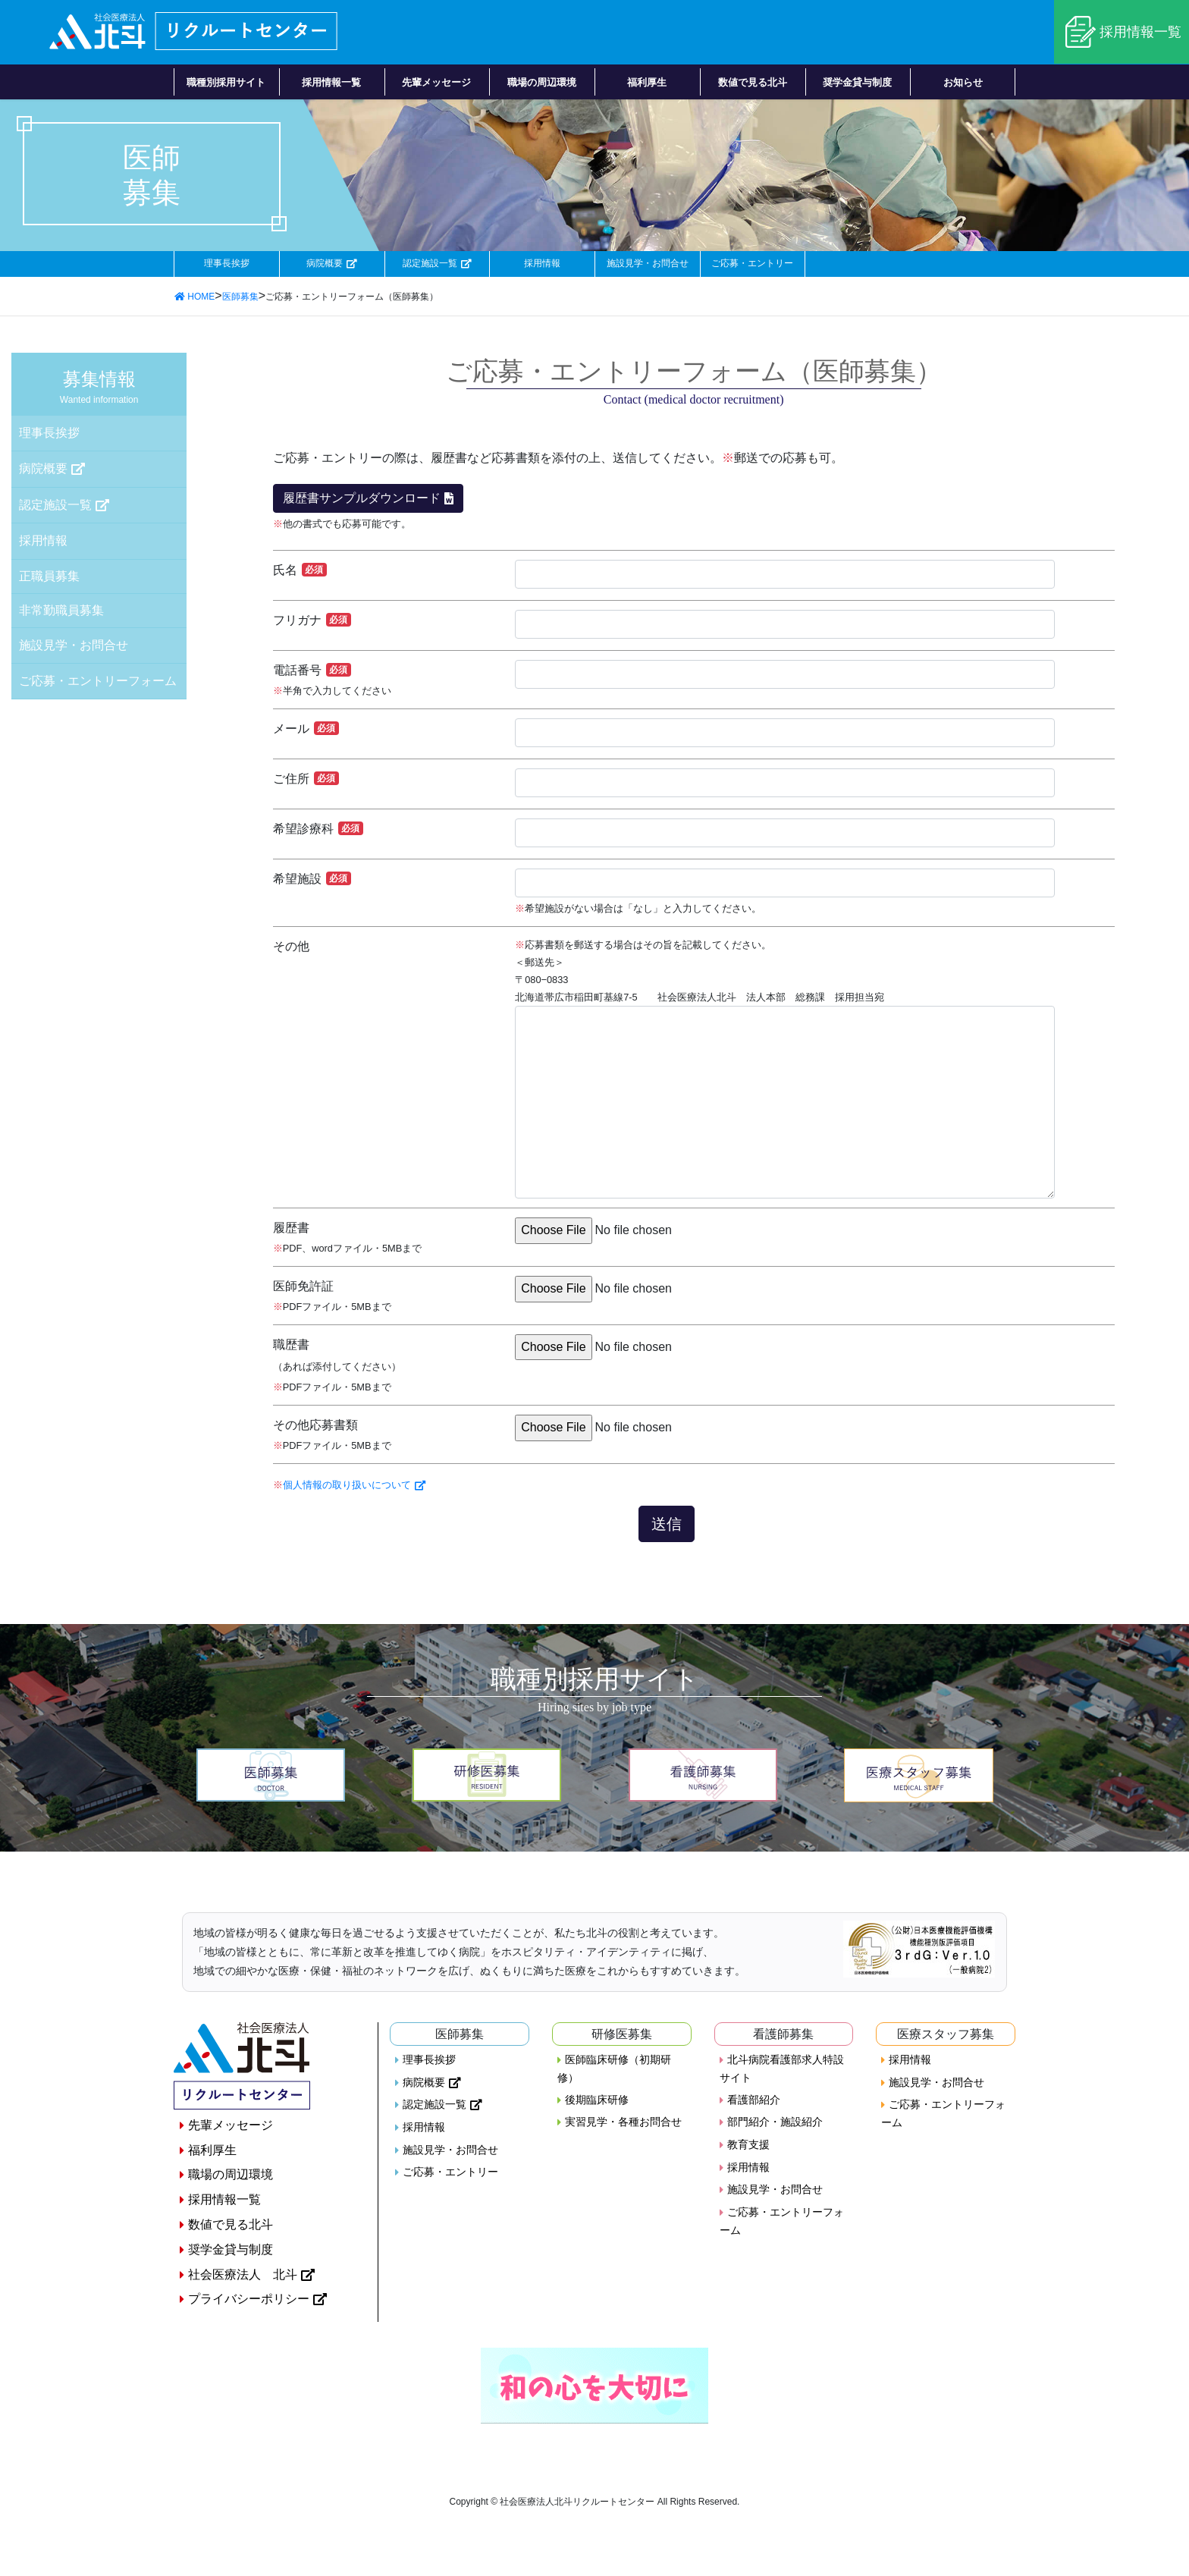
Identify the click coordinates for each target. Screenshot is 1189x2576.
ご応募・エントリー (752, 264)
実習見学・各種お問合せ (623, 2123)
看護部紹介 (753, 2101)
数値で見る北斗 (230, 2225)
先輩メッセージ (230, 2126)
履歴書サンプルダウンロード (362, 499)
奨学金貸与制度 (230, 2251)
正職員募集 (49, 576)
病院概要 (324, 264)
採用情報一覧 (1140, 31)
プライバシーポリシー (248, 2300)
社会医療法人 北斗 (242, 2275)
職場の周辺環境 (230, 2175)
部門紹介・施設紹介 (775, 2123)
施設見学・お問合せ (647, 264)
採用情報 (542, 264)
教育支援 (748, 2146)
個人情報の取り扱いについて (347, 1486)
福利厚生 (212, 2151)
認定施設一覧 (429, 264)
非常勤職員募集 (61, 611)
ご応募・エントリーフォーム (98, 682)
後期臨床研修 (597, 2101)
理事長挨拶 (226, 264)
